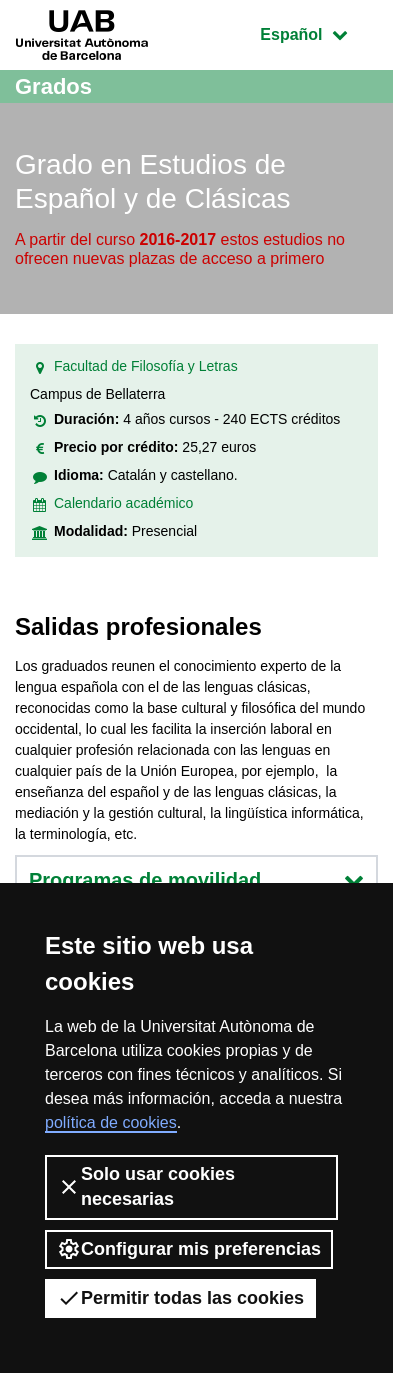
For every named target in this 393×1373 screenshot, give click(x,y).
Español (318, 32)
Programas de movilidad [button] (196, 880)
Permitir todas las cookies (180, 1298)
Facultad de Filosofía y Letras (146, 366)
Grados (53, 86)
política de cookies (111, 1122)
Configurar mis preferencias (189, 1249)
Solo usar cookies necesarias (146, 1186)
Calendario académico (123, 503)
